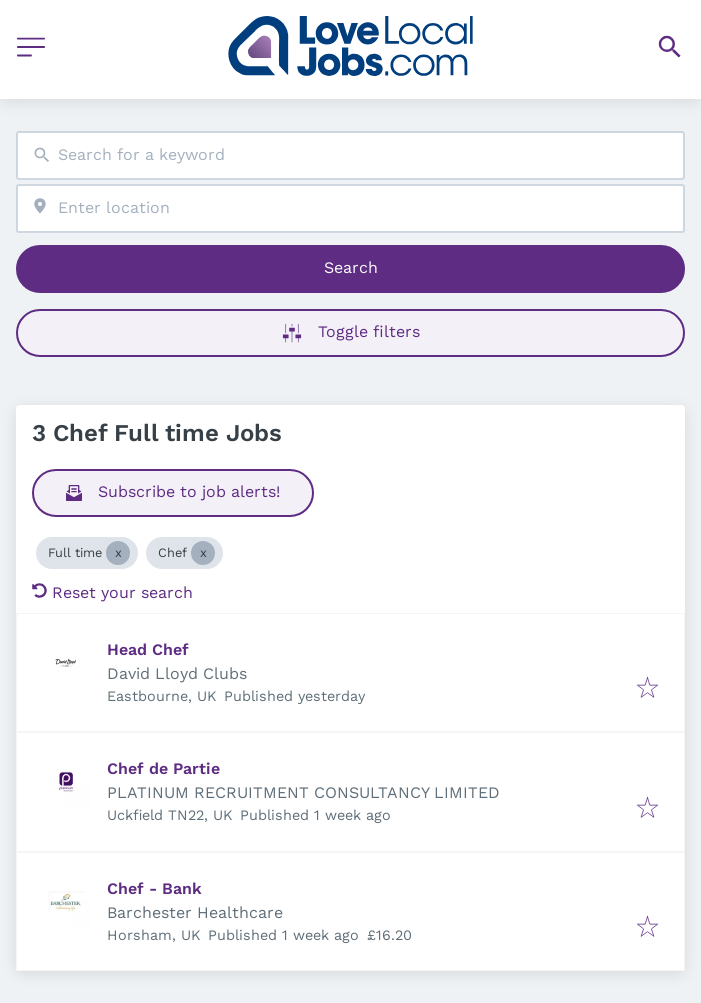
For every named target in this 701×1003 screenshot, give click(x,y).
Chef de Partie (163, 768)
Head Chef (148, 649)
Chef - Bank (154, 888)
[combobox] (350, 155)
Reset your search (112, 592)
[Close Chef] (203, 553)
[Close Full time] (118, 553)
